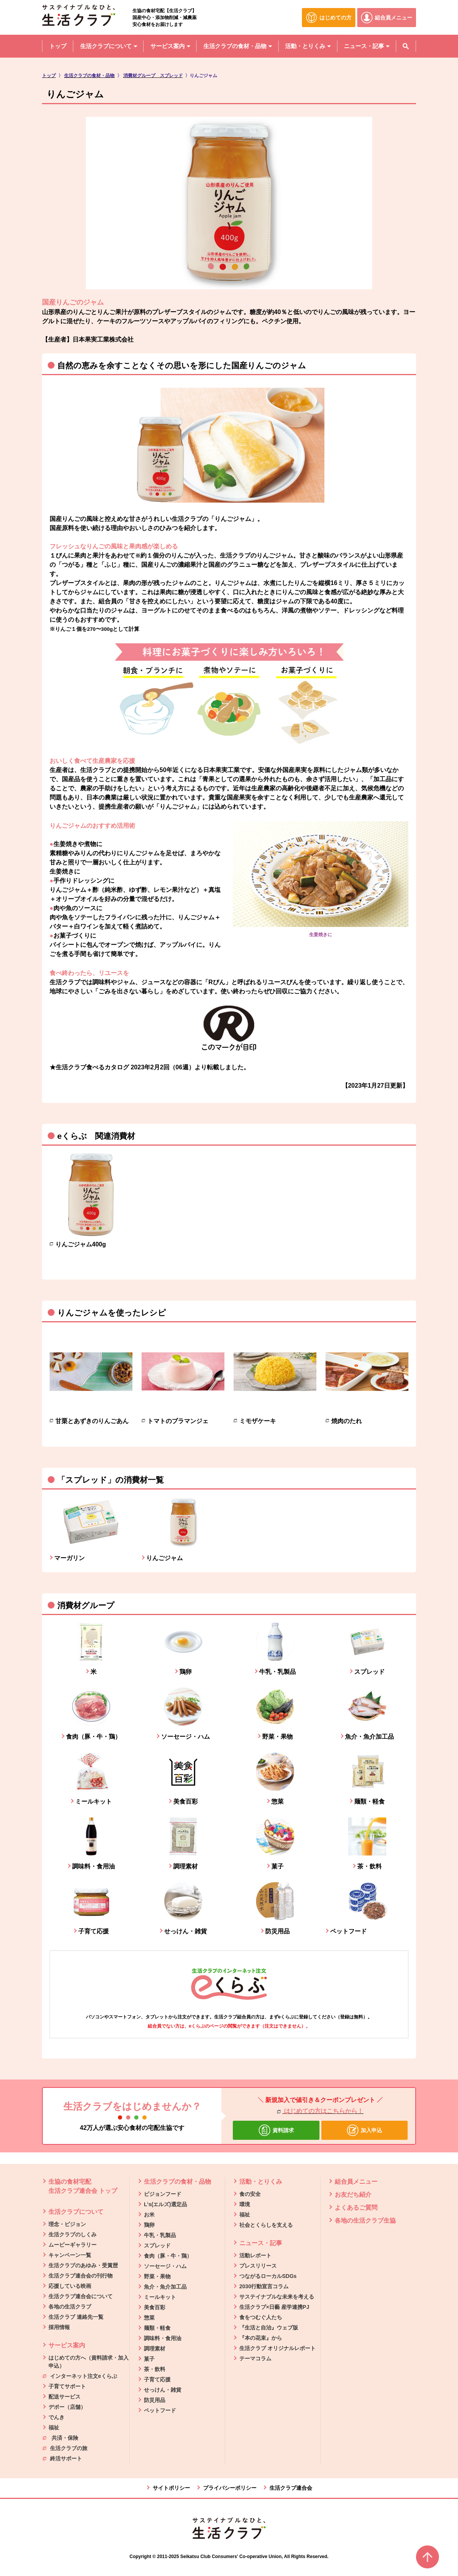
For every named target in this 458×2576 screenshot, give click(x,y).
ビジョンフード (162, 2194)
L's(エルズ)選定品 (165, 2204)
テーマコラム (255, 2358)
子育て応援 (157, 2379)
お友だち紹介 (353, 2194)
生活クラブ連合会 (290, 2488)
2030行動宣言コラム (264, 2286)
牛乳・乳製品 (160, 2235)
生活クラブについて (75, 2211)
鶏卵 (149, 2225)
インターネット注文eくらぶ (80, 2375)
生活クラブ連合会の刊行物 (80, 2276)
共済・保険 (60, 2437)
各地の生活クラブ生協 (365, 2220)
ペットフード (160, 2410)
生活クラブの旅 (65, 2447)
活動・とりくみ (260, 2181)
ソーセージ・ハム (165, 2266)
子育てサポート (67, 2386)
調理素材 (154, 2348)
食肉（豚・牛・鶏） (168, 2256)
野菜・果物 (157, 2276)
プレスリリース (258, 2266)
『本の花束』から (260, 2338)
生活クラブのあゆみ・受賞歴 (83, 2265)
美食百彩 (154, 2307)
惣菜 (149, 2318)
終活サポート (62, 2458)
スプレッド (157, 2245)
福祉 (53, 2427)
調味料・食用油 (162, 2338)
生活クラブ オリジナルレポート (277, 2348)
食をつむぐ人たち (260, 2317)
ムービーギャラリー (72, 2245)
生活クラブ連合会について (80, 2296)
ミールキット (160, 2297)
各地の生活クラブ (69, 2307)
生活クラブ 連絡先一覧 (75, 2317)
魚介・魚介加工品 (165, 2287)
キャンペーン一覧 (69, 2255)
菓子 (149, 2359)
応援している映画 (69, 2286)
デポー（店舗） (67, 2407)
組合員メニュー (356, 2181)
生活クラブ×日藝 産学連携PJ (274, 2307)
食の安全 (250, 2194)
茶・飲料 (154, 2369)
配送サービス (64, 2397)
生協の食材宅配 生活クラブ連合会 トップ (82, 2186)
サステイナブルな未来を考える (276, 2297)
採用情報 (59, 2327)
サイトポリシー (171, 2488)
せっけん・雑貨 (162, 2390)
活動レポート (255, 2255)
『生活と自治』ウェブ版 (268, 2328)
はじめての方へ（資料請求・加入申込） (88, 2362)
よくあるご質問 (356, 2207)
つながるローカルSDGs (268, 2276)
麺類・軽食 (157, 2328)
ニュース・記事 (260, 2243)
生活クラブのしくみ (72, 2234)
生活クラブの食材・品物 (177, 2181)
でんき (56, 2417)
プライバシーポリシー (229, 2488)
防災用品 (154, 2400)
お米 (149, 2215)
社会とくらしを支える (266, 2225)
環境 (244, 2204)
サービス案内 (66, 2345)
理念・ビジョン (67, 2224)
